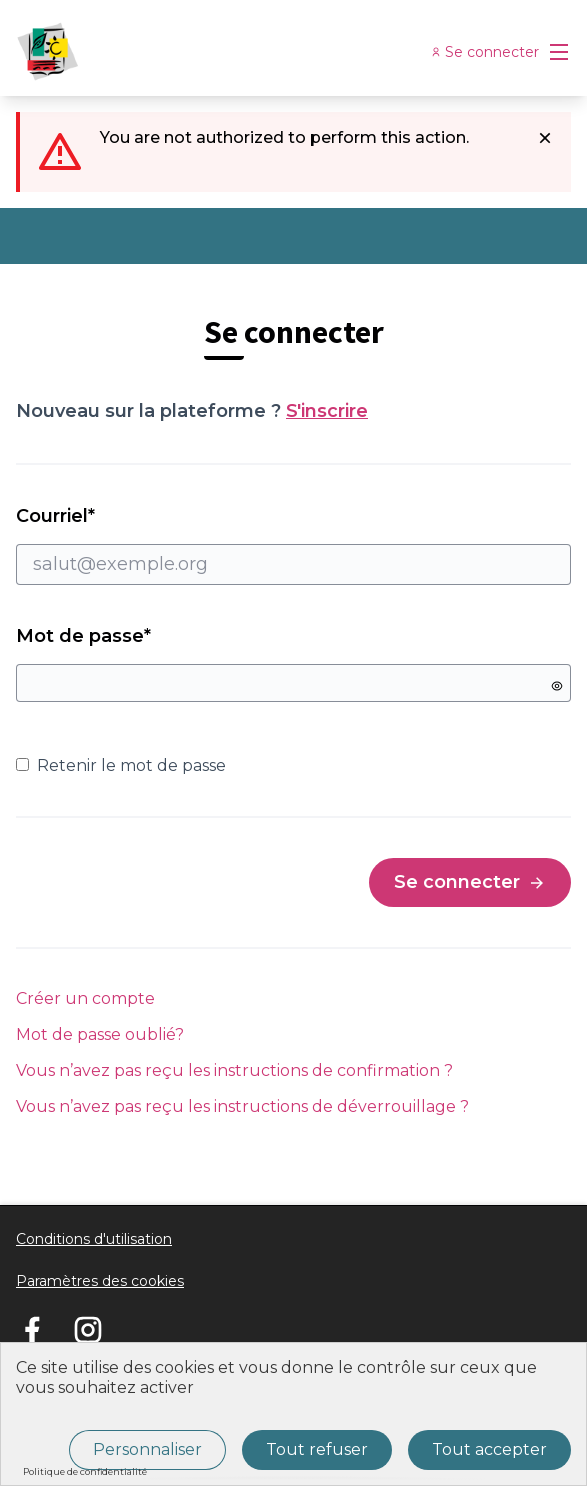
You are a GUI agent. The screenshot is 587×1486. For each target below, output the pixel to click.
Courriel (293, 545)
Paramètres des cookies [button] (100, 1281)
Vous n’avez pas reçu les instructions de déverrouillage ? (242, 1106)
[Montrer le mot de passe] (557, 686)
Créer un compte (85, 998)
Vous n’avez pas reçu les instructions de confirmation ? (234, 1070)
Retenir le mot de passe (121, 765)
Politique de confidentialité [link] (85, 1471)
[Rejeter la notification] (545, 138)
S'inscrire (327, 411)
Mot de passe (83, 636)
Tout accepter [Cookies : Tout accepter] (489, 1449)
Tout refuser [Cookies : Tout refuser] (317, 1449)
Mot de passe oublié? (100, 1034)
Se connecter (470, 882)
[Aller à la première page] (222, 52)
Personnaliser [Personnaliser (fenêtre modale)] (147, 1449)
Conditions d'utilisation (94, 1239)
